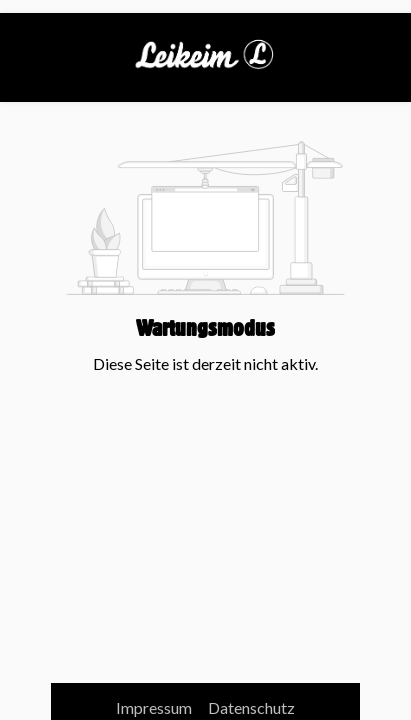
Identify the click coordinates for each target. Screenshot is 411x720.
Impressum (155, 707)
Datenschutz (251, 707)
